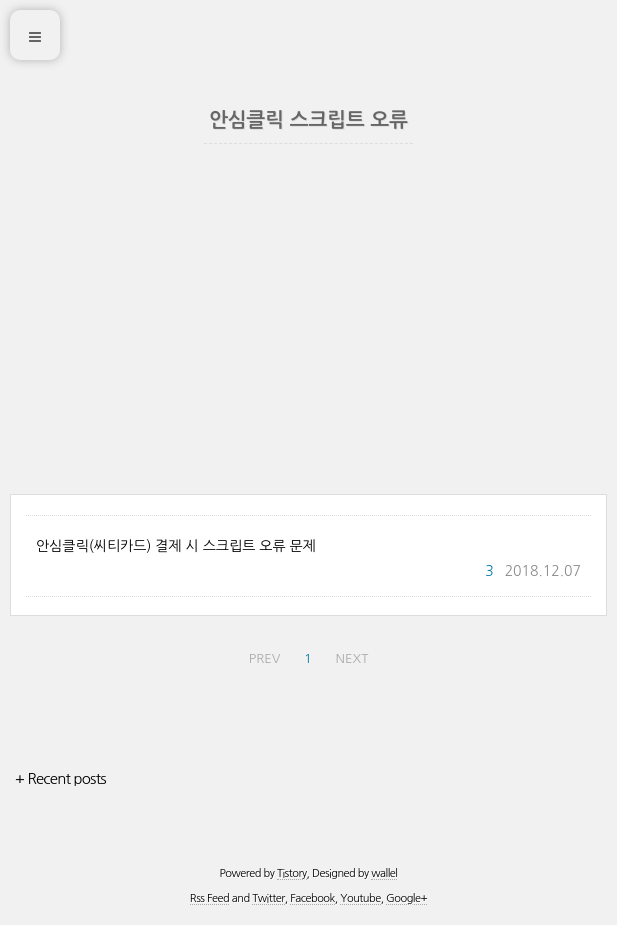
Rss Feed (209, 898)
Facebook (312, 898)
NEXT (352, 658)
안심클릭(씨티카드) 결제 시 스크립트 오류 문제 (176, 546)
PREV (265, 658)
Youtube (360, 898)
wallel (384, 873)
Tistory (292, 873)
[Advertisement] (308, 344)
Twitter (268, 898)
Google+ (406, 898)
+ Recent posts (60, 778)
